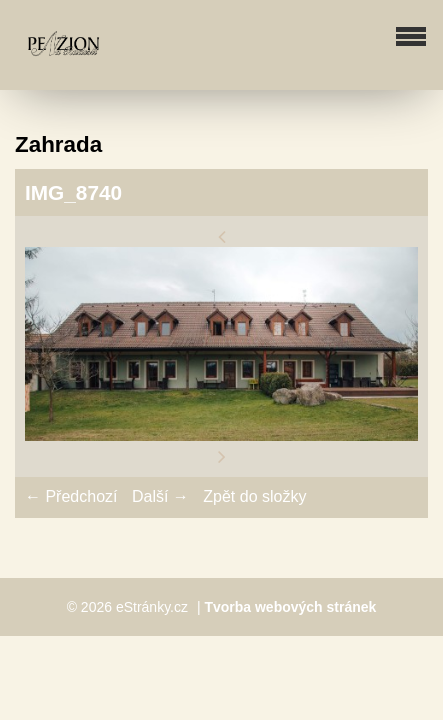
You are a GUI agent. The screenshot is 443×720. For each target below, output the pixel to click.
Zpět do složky (254, 496)
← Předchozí (71, 496)
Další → (160, 496)
